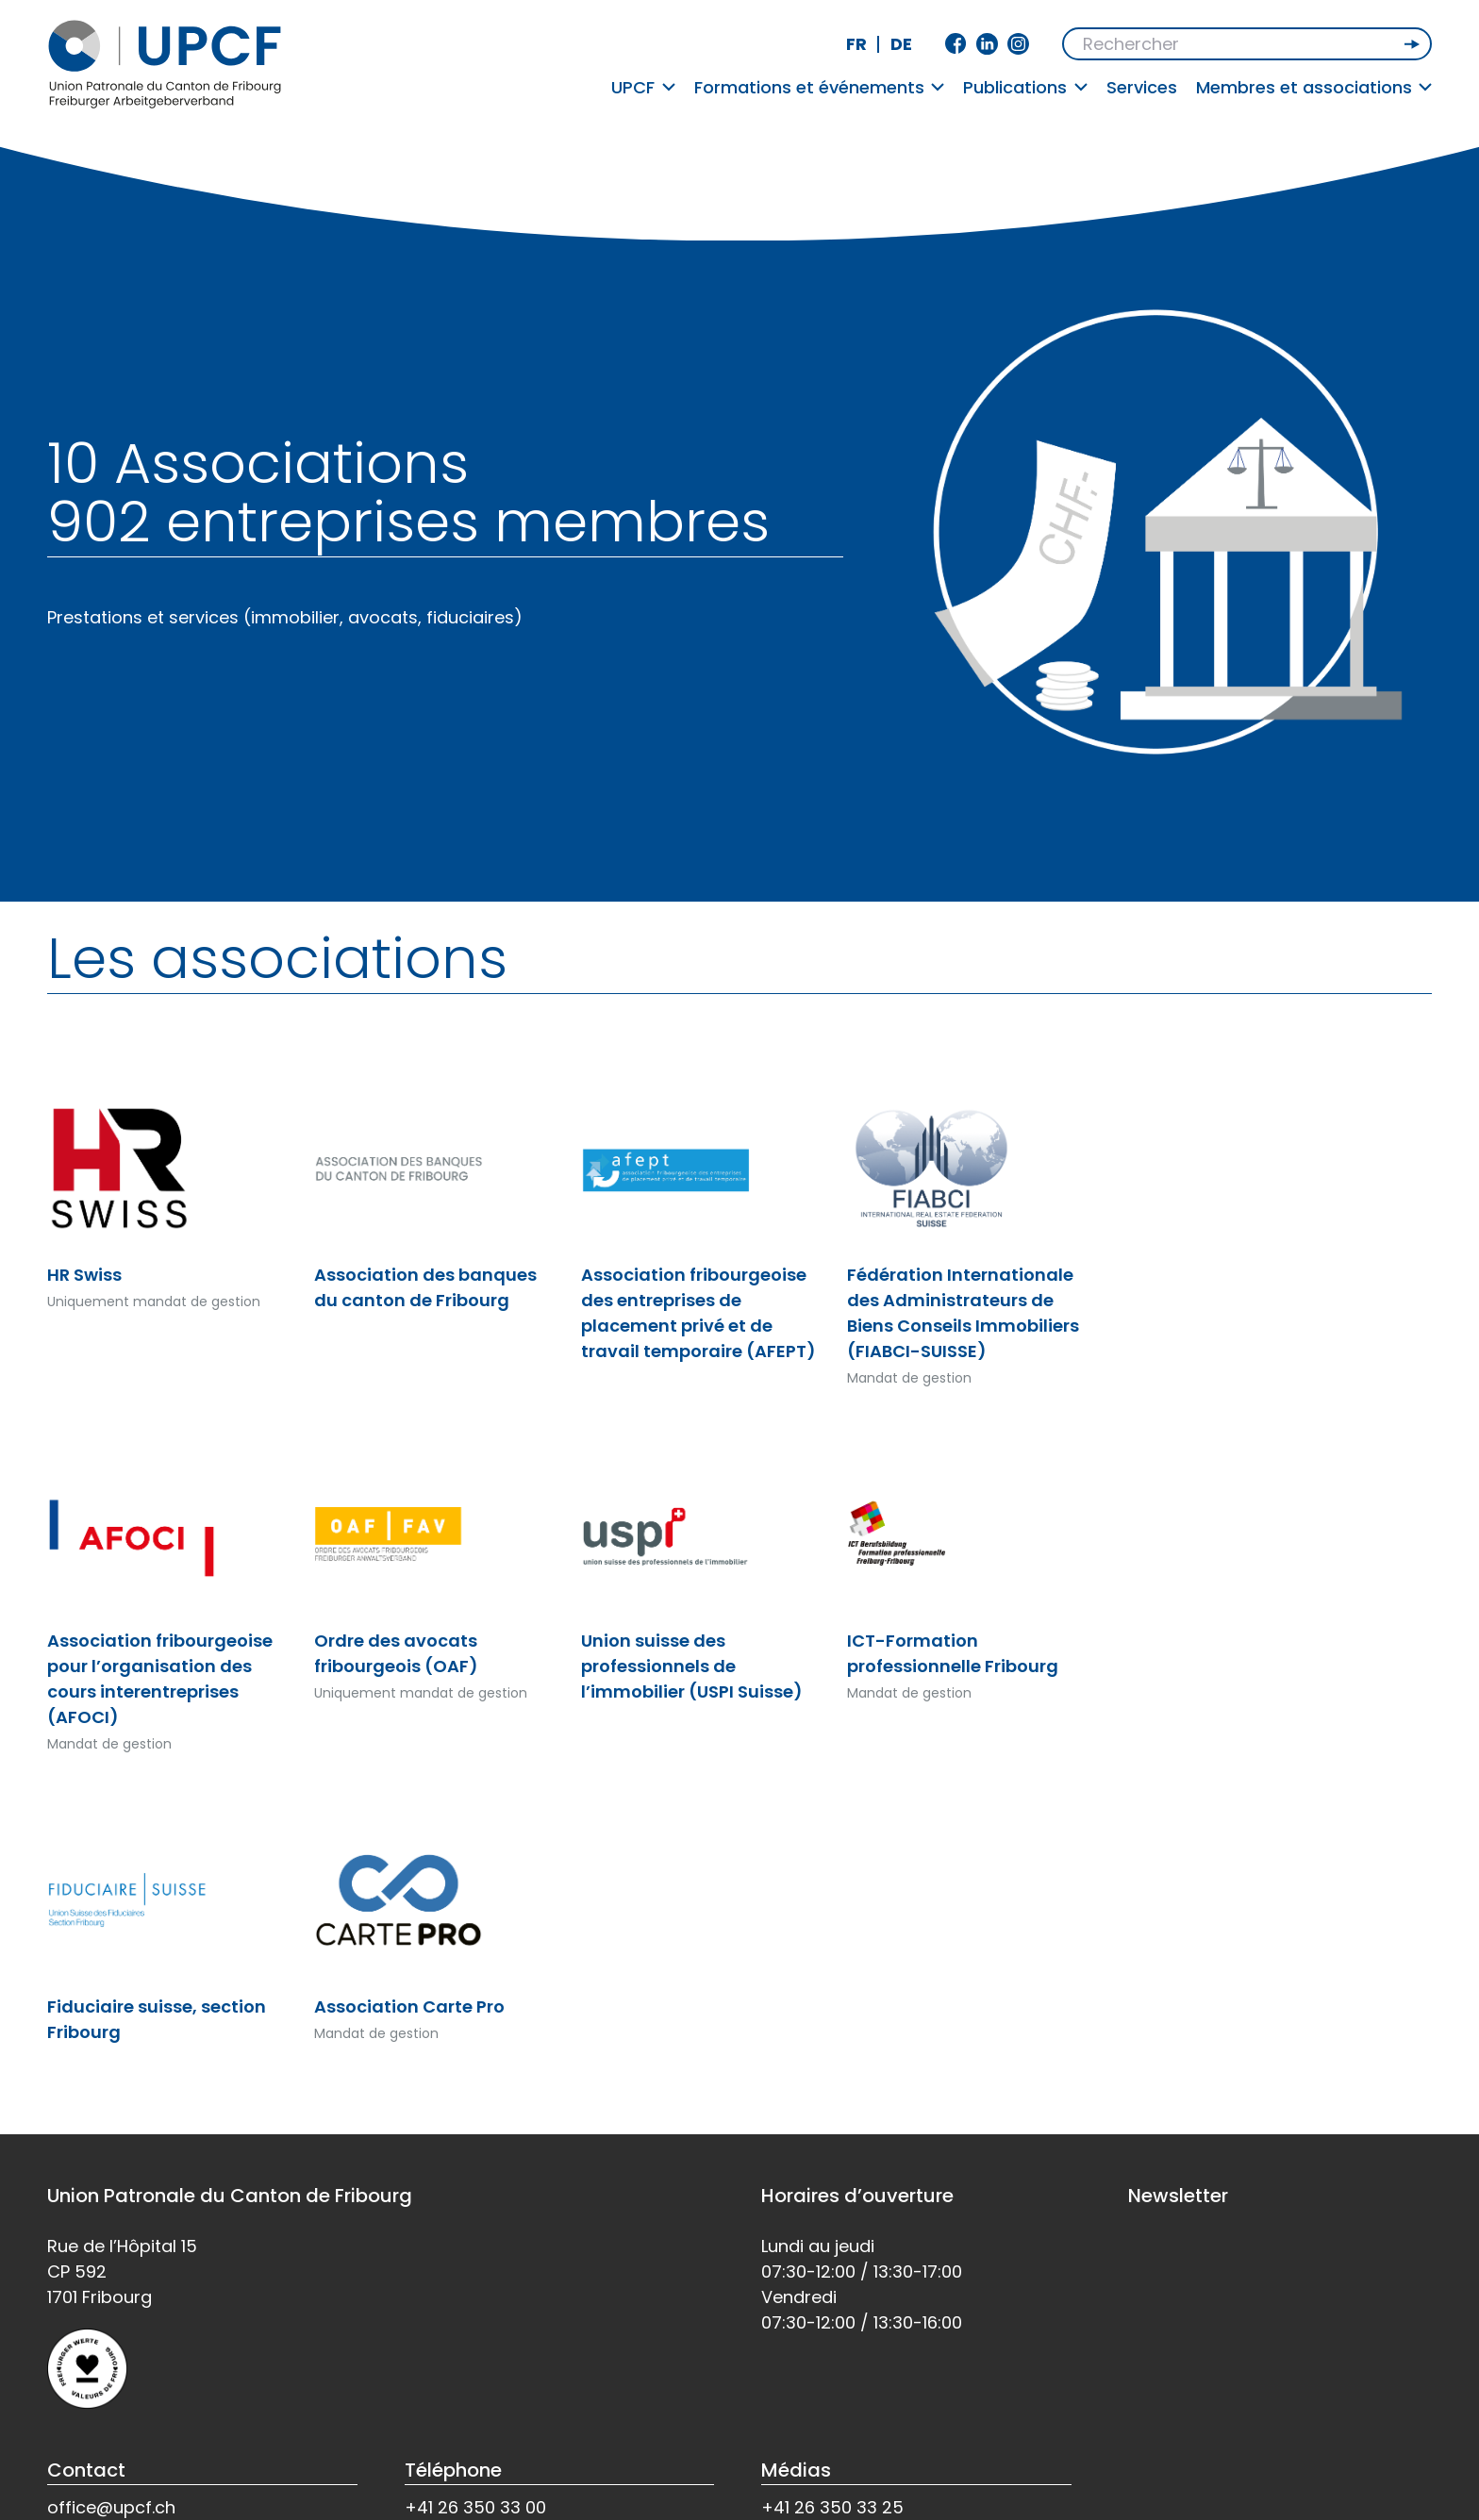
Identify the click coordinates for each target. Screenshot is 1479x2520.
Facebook (956, 44)
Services (1141, 87)
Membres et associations (1314, 87)
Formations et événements (819, 87)
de (901, 44)
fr (856, 44)
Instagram (1018, 44)
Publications (1025, 87)
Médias (796, 2470)
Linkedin (987, 44)
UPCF (643, 87)
